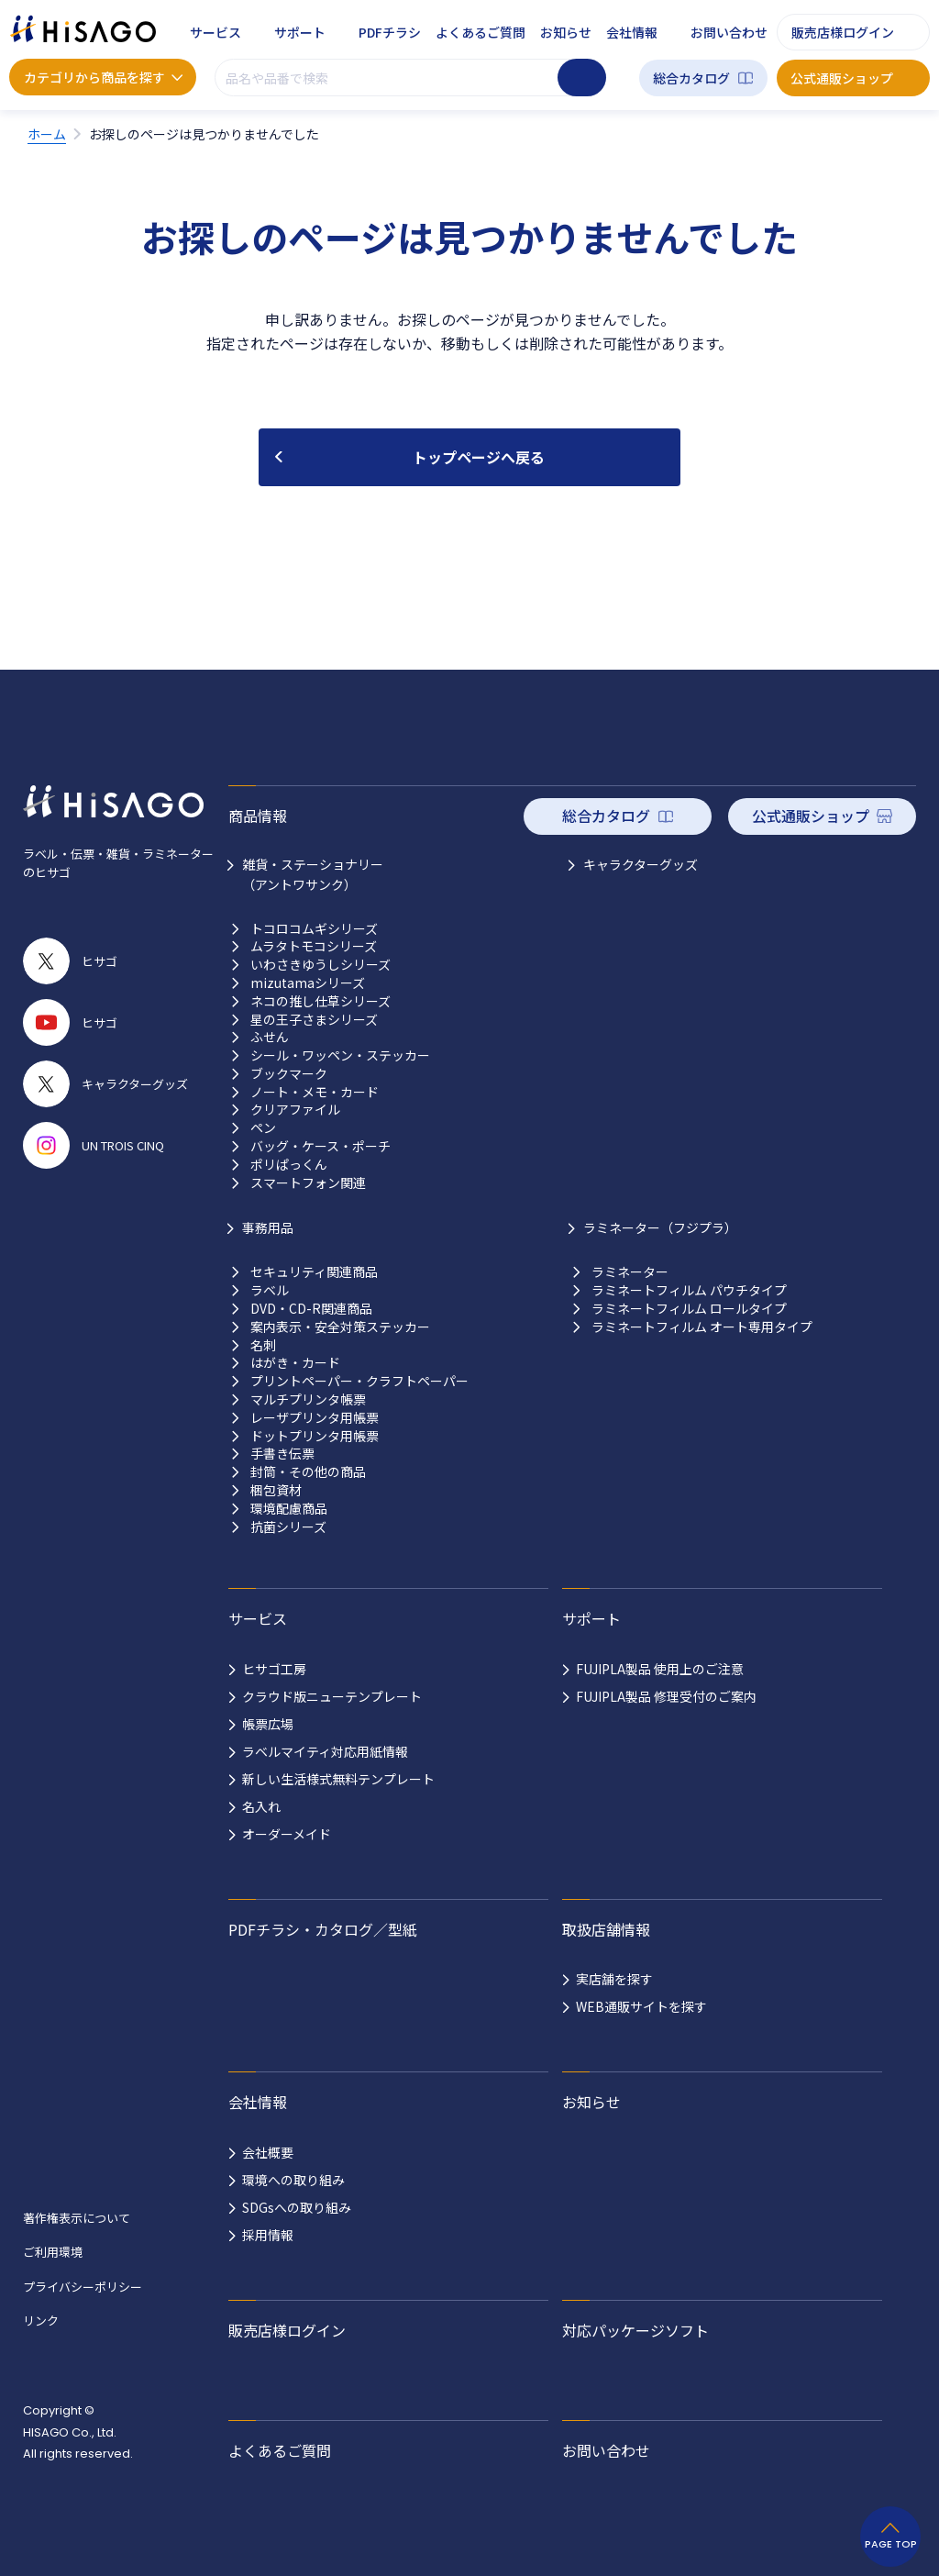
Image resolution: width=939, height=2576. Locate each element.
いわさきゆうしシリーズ (320, 964)
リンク (41, 2320)
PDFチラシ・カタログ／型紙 (322, 1929)
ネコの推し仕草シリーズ (320, 1001)
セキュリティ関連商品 (314, 1272)
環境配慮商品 (288, 1508)
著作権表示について (76, 2217)
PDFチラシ (390, 32)
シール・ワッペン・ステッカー (340, 1055)
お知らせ (565, 32)
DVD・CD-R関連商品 (311, 1308)
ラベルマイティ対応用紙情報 (325, 1751)
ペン (263, 1128)
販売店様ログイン (842, 32)
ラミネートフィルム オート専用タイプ (701, 1327)
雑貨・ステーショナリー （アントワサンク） (312, 874)
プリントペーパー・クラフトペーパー (359, 1381)
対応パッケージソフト (635, 2330)
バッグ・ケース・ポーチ (320, 1146)
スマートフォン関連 (308, 1183)
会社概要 (267, 2152)
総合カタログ (691, 78)
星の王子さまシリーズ (314, 1019)
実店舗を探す (614, 1979)
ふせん (269, 1037)
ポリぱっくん (288, 1164)
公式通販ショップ (841, 78)
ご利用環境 (53, 2251)
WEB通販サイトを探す (641, 2006)
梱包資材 (276, 1490)
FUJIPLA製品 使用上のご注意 (660, 1669)
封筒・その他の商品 (308, 1472)
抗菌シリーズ (288, 1527)
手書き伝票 (282, 1453)
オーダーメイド (286, 1834)
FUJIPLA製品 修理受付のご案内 (666, 1696)
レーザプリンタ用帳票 (314, 1418)
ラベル (269, 1290)
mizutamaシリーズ (307, 983)
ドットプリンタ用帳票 (314, 1436)
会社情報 (631, 32)
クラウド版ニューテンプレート (332, 1696)
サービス (215, 32)
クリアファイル (295, 1109)
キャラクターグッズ (640, 864)
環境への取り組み (293, 2180)
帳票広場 (267, 1724)
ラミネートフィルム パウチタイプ (689, 1290)
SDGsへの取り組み (296, 2207)
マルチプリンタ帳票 (308, 1399)
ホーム (47, 134)
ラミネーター (629, 1272)
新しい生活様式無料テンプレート (338, 1779)
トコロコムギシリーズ (314, 929)
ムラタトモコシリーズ (313, 946)
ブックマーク (288, 1074)
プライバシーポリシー (82, 2286)
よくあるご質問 (480, 32)
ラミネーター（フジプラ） (660, 1227)
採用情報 (267, 2235)
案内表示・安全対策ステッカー (340, 1327)
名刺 (263, 1345)
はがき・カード (295, 1363)
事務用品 (267, 1227)
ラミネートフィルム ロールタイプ (689, 1308)
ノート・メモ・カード (314, 1092)
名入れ (261, 1806)
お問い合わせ (729, 32)
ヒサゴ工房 (274, 1669)
